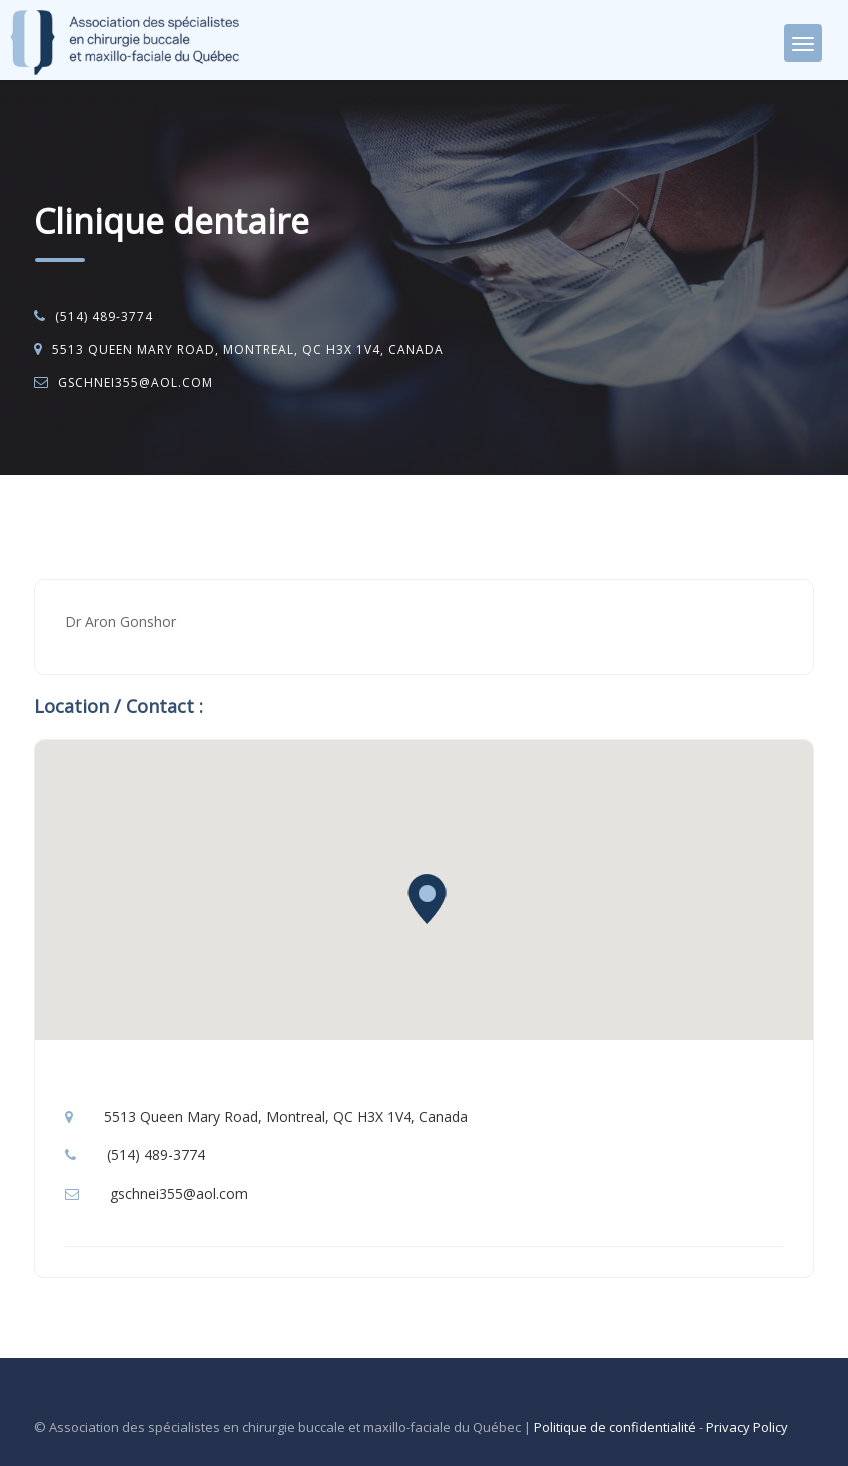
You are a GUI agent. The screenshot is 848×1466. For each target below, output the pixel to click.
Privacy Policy (747, 1427)
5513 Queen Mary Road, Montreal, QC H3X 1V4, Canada (248, 349)
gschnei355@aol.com (135, 382)
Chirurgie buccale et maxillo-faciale (231, 526)
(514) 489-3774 (104, 316)
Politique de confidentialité (615, 1427)
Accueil (76, 526)
